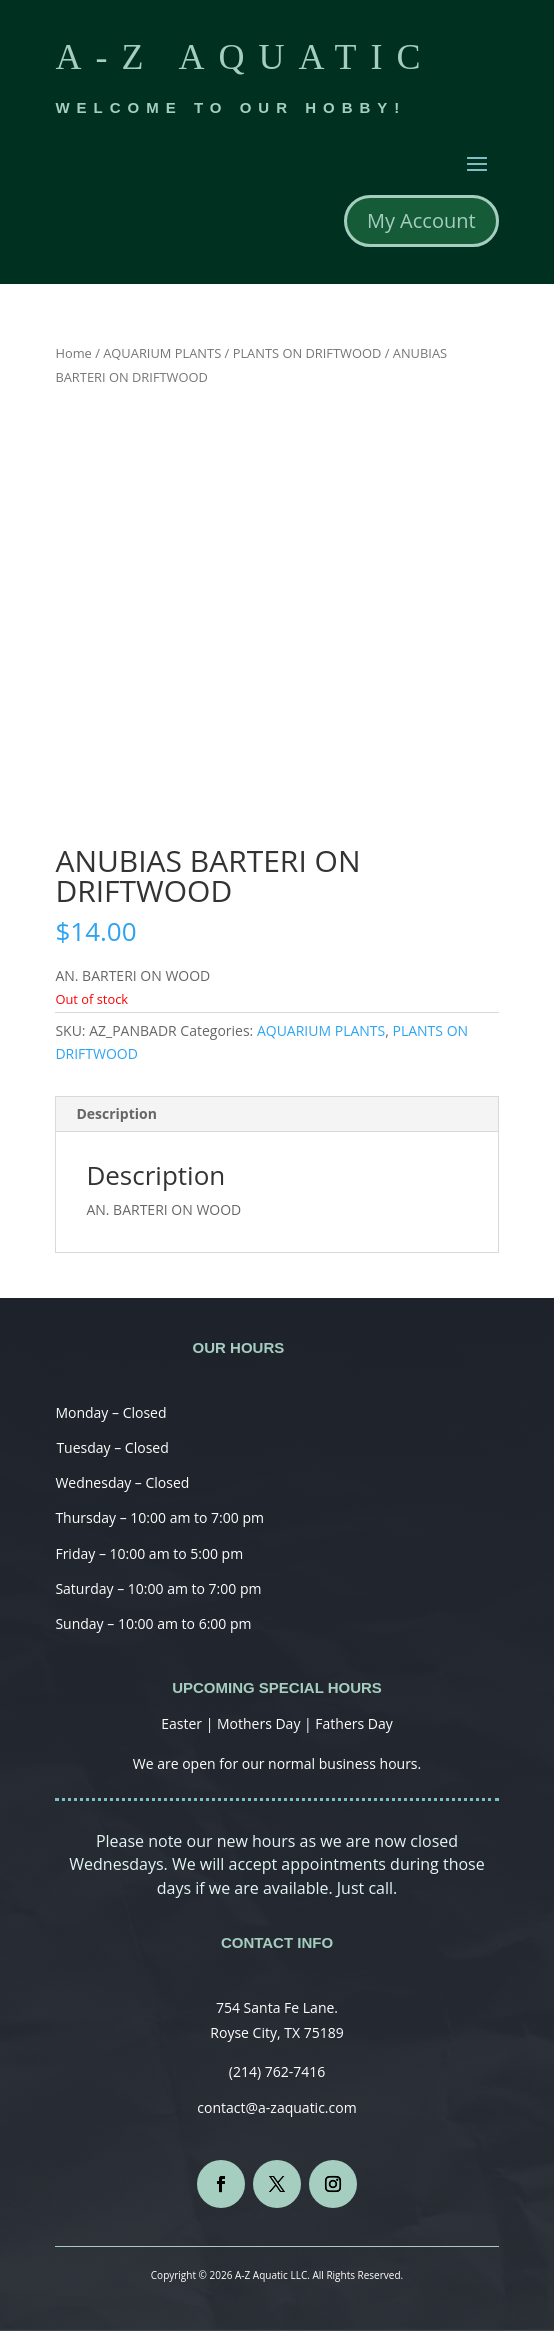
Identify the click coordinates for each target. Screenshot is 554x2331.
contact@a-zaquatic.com (276, 2107)
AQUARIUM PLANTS (162, 353)
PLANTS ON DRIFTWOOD (307, 353)
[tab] (276, 1114)
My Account (421, 220)
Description (116, 1113)
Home (73, 353)
